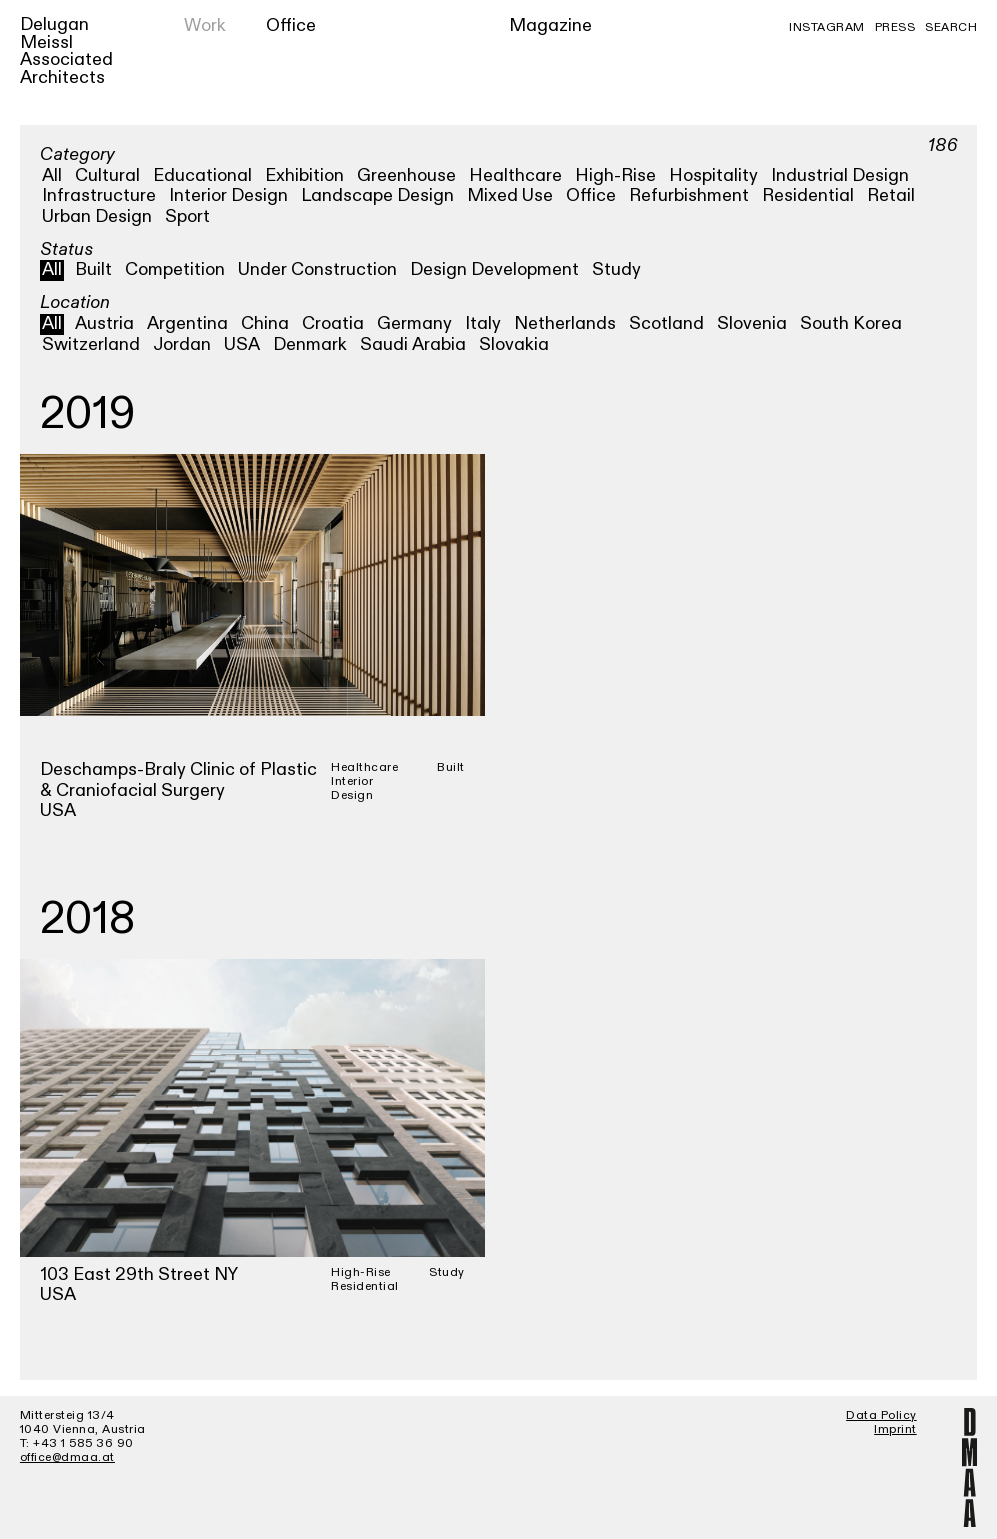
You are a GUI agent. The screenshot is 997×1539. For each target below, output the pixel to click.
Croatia (333, 323)
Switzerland (91, 344)
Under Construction (317, 269)
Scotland (666, 323)
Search (951, 27)
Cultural (107, 175)
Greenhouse (406, 175)
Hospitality (713, 175)
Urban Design (97, 216)
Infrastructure (99, 195)
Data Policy (881, 1415)
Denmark (310, 344)
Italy (483, 323)
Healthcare (515, 175)
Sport (187, 216)
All (52, 175)
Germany (414, 323)
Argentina (187, 323)
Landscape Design (377, 195)
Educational (202, 175)
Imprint (895, 1429)
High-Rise (615, 175)
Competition (175, 269)
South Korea (851, 323)
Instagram (827, 27)
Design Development (494, 269)
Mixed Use (510, 195)
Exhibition (304, 175)
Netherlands (565, 323)
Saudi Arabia (413, 344)
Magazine (550, 25)
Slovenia (752, 323)
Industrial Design (840, 175)
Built (93, 269)
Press (895, 27)
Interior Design (228, 195)
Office (291, 25)
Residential (808, 195)
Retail (891, 195)
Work (205, 25)
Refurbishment (689, 195)
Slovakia (514, 344)
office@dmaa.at (67, 1457)
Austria (104, 323)
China (265, 323)
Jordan (182, 344)
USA (242, 344)
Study (616, 269)
